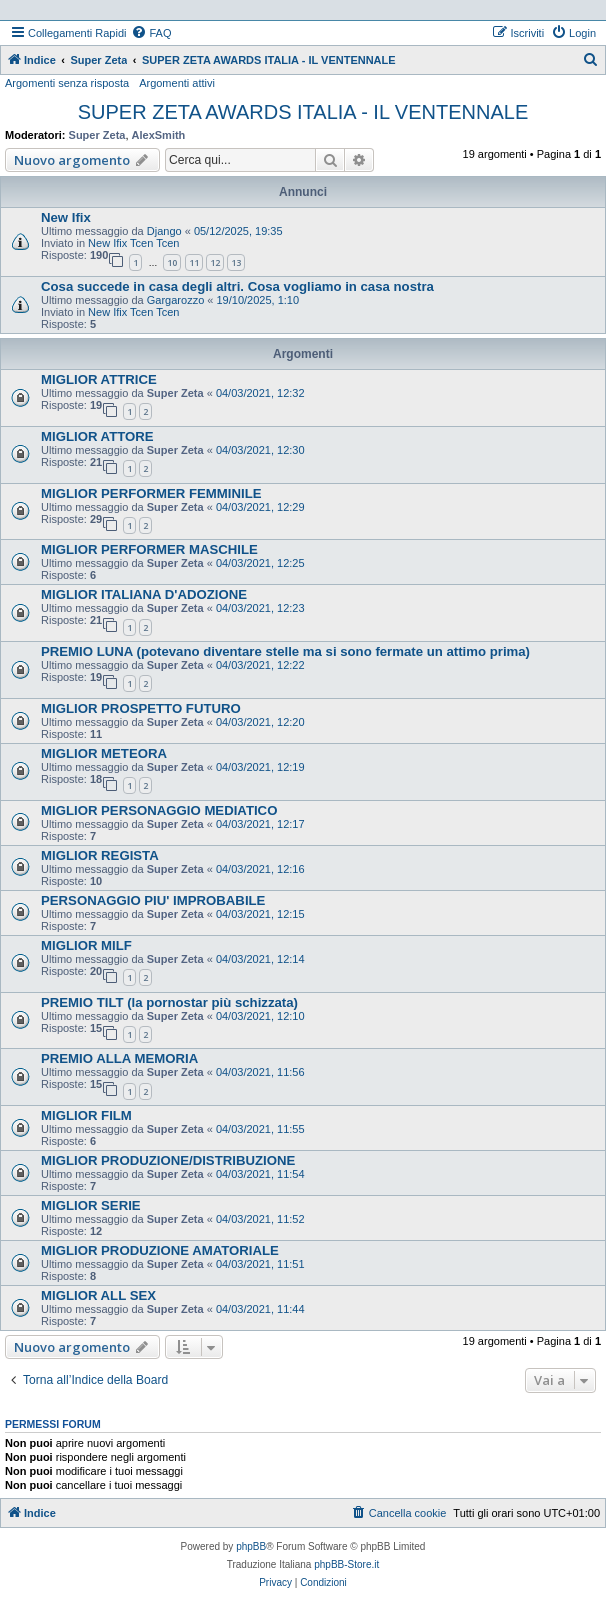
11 (194, 262)
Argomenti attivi (177, 83)
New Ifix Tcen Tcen (133, 243)
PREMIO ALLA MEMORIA (119, 1058)
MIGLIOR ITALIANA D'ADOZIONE (144, 594)
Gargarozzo (175, 300)
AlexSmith (159, 135)
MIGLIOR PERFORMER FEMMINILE (151, 493)
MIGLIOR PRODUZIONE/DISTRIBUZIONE (168, 1160)
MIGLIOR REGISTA (100, 855)
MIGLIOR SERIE (91, 1205)
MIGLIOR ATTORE (97, 436)
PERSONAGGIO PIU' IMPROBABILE (153, 900)
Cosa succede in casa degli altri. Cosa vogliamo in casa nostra (237, 286)
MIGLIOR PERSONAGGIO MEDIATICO (159, 810)
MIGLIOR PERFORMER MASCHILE (149, 549)
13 (236, 262)
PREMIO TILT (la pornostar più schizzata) (169, 1002)
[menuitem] (151, 33)
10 (172, 262)
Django (164, 231)
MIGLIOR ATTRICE (99, 379)
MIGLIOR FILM (86, 1115)
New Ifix (66, 217)
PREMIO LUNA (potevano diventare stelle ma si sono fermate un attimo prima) (285, 651)
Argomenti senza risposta (67, 83)
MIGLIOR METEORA (104, 753)
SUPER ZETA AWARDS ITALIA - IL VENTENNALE (303, 112)
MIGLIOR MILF (86, 945)
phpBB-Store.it (346, 1564)
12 (215, 262)
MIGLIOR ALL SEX (98, 1295)
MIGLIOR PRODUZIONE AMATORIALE (160, 1250)
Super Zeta (97, 135)
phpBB (251, 1546)
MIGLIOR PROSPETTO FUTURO (141, 708)
